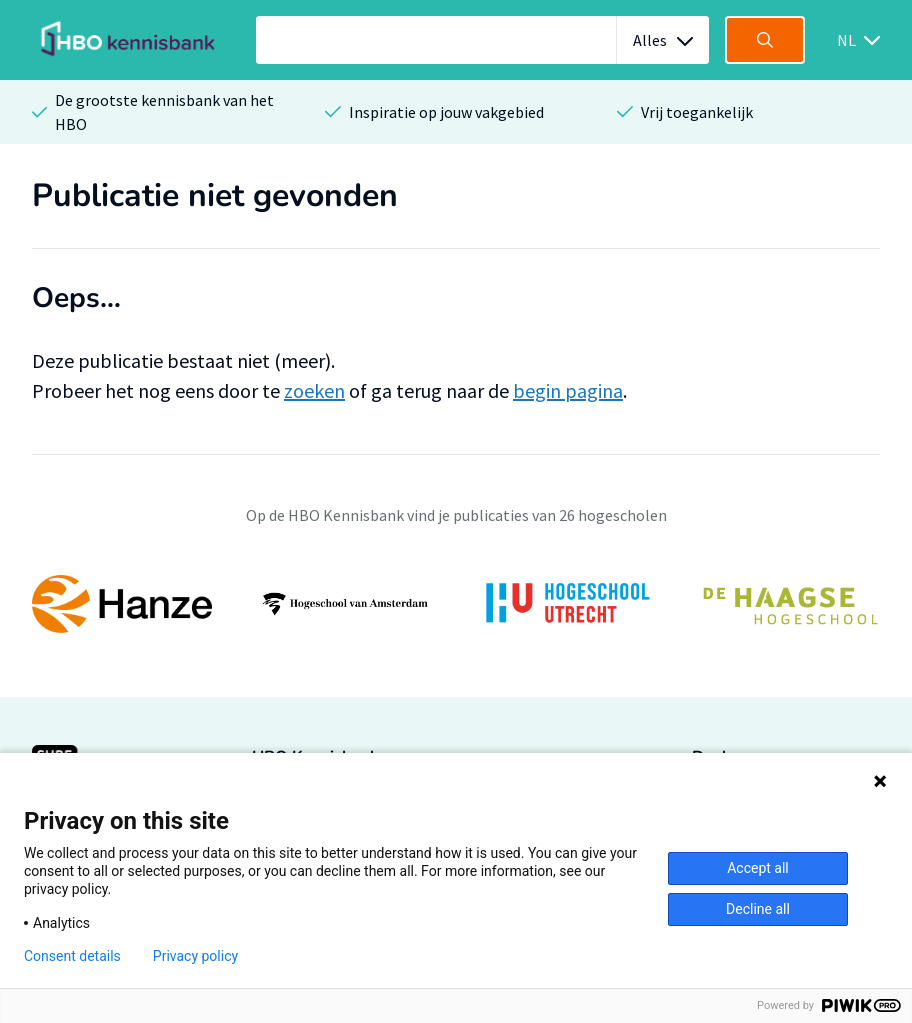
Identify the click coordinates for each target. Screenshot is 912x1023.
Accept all (758, 868)
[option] (456, 604)
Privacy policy (195, 956)
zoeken (314, 390)
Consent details (72, 956)
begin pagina (568, 390)
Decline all (758, 909)
